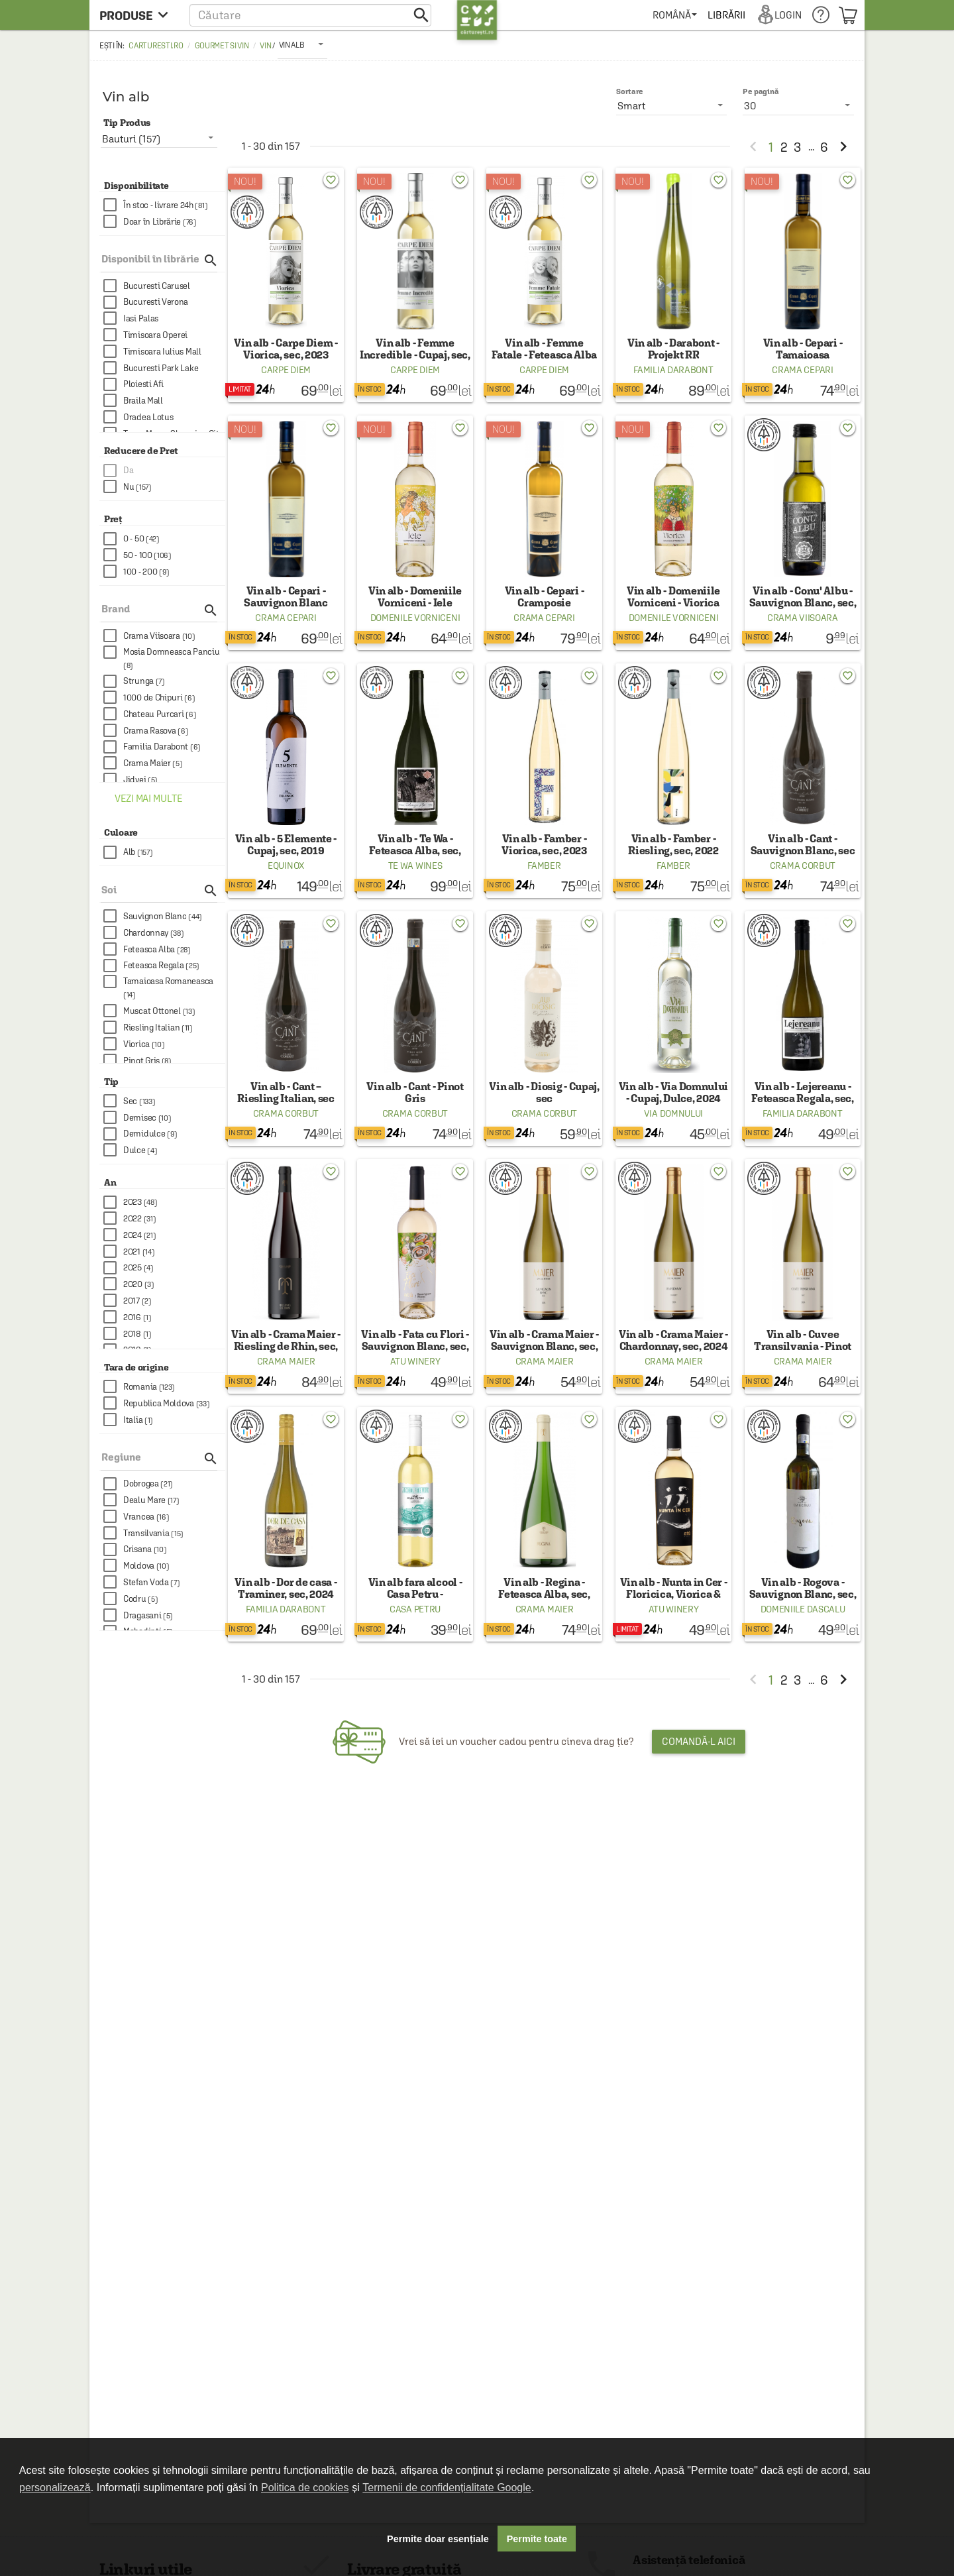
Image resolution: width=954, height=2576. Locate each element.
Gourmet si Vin (222, 45)
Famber (543, 865)
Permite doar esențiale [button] (438, 2539)
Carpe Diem (286, 369)
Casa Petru (415, 1609)
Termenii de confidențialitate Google (446, 2487)
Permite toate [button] (537, 2539)
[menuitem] (674, 15)
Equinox (286, 865)
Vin (265, 45)
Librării (726, 15)
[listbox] (302, 44)
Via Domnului (673, 1113)
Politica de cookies (305, 2487)
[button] (310, 15)
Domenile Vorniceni (415, 617)
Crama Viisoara (802, 617)
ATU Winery (415, 1361)
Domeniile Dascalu (803, 1609)
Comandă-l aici (698, 1741)
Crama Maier (286, 1361)
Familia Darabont (673, 369)
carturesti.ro (156, 45)
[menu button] (137, 15)
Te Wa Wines (415, 865)
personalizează (55, 2487)
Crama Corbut (802, 865)
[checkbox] (164, 205)
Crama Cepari (802, 369)
